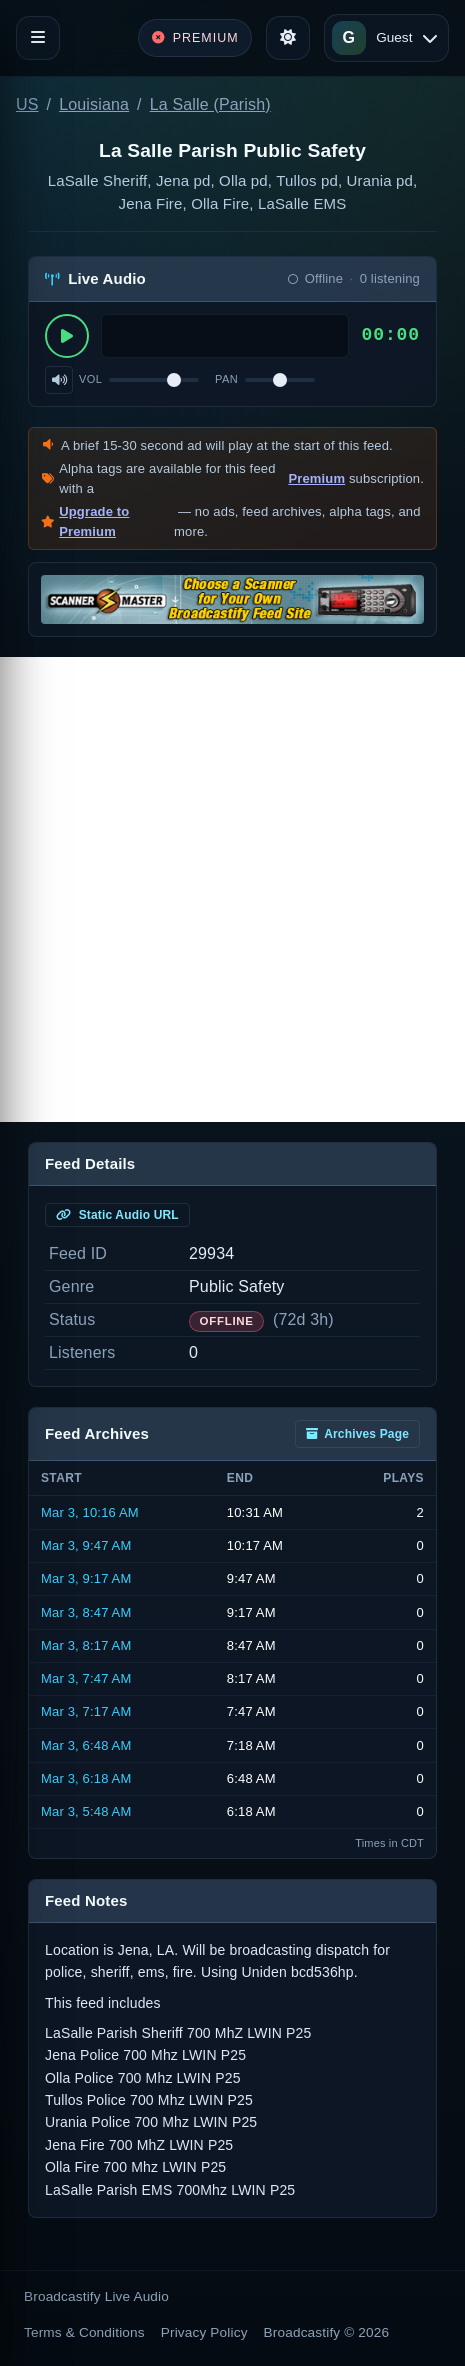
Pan (226, 379)
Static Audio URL (117, 1215)
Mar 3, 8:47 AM (86, 1612)
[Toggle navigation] (38, 38)
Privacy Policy (204, 2332)
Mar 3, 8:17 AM (86, 1645)
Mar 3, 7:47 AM (86, 1678)
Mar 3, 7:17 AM (86, 1711)
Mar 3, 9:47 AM (86, 1545)
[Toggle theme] (288, 38)
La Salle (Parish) (210, 104)
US (27, 104)
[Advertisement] (232, 889)
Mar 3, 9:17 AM (86, 1578)
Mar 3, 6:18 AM (86, 1778)
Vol (90, 379)
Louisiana (94, 104)
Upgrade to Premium (94, 521)
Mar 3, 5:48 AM (86, 1811)
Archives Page (357, 1434)
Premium (316, 478)
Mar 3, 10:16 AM (90, 1512)
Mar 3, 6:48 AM (86, 1745)
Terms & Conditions (84, 2332)
